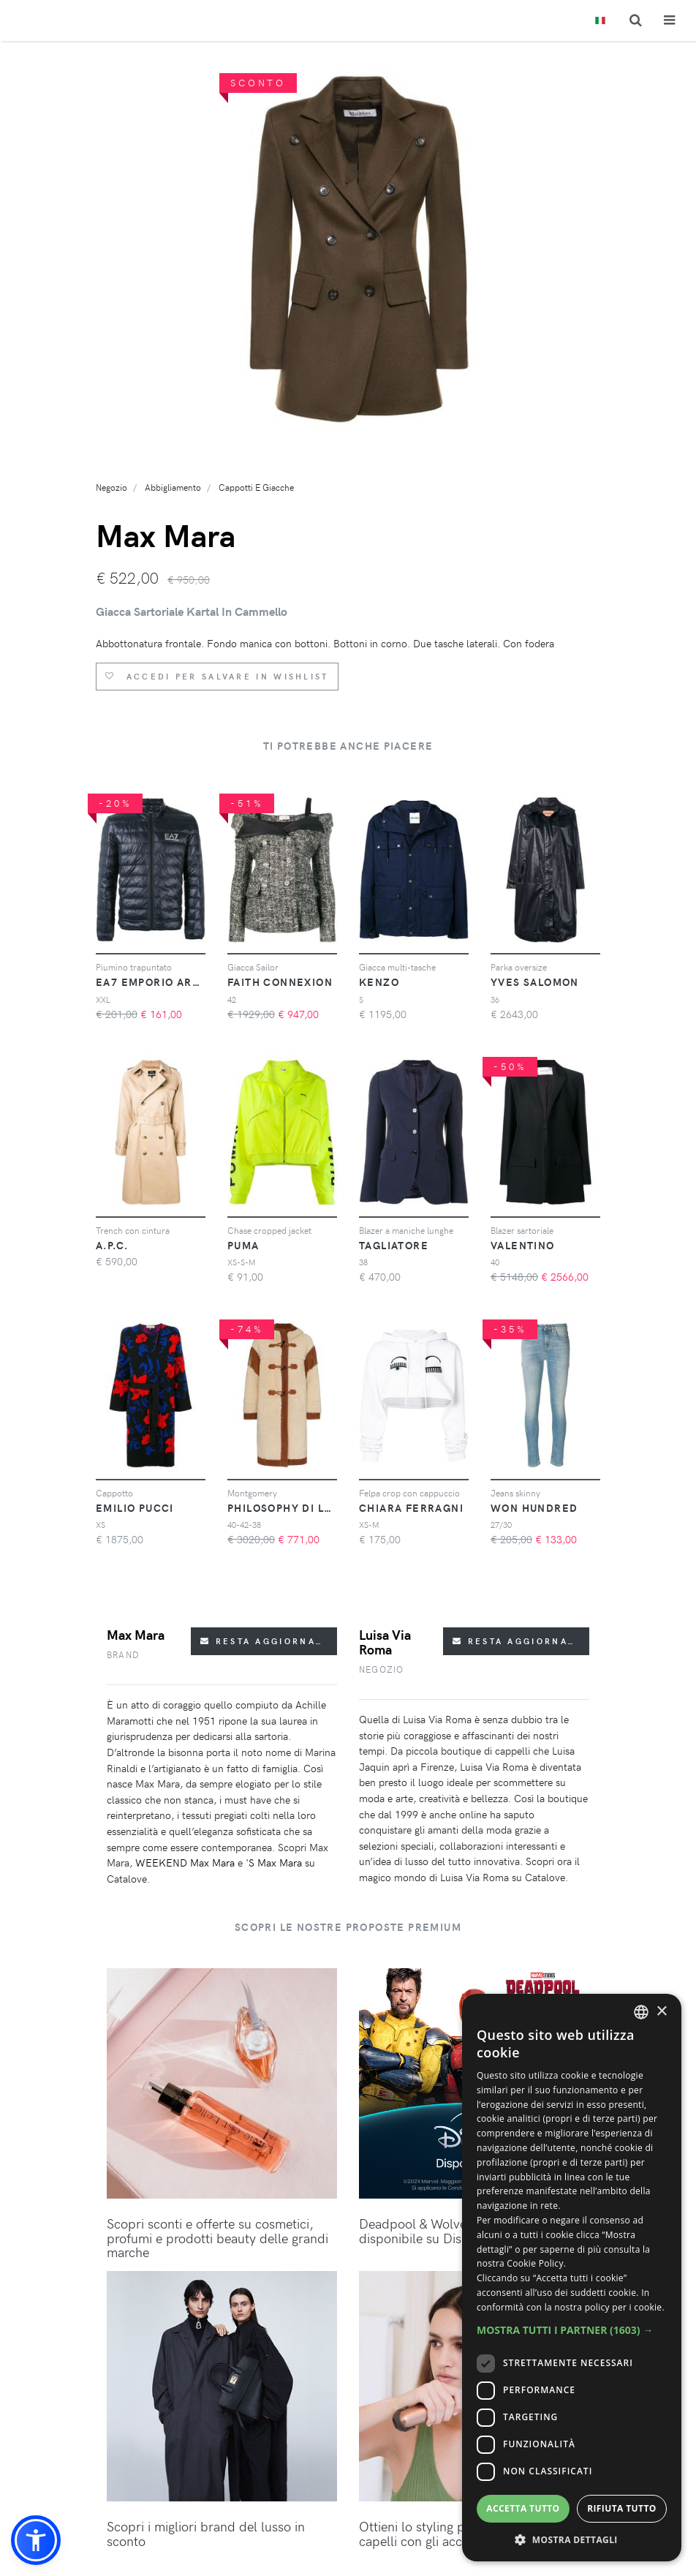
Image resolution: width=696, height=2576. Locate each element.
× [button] (661, 2011)
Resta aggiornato (265, 1640)
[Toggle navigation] (669, 20)
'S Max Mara (274, 1862)
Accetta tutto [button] (522, 2508)
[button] (36, 2540)
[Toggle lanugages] (600, 21)
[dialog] (571, 2277)
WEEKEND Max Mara (185, 1862)
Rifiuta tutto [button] (622, 2508)
